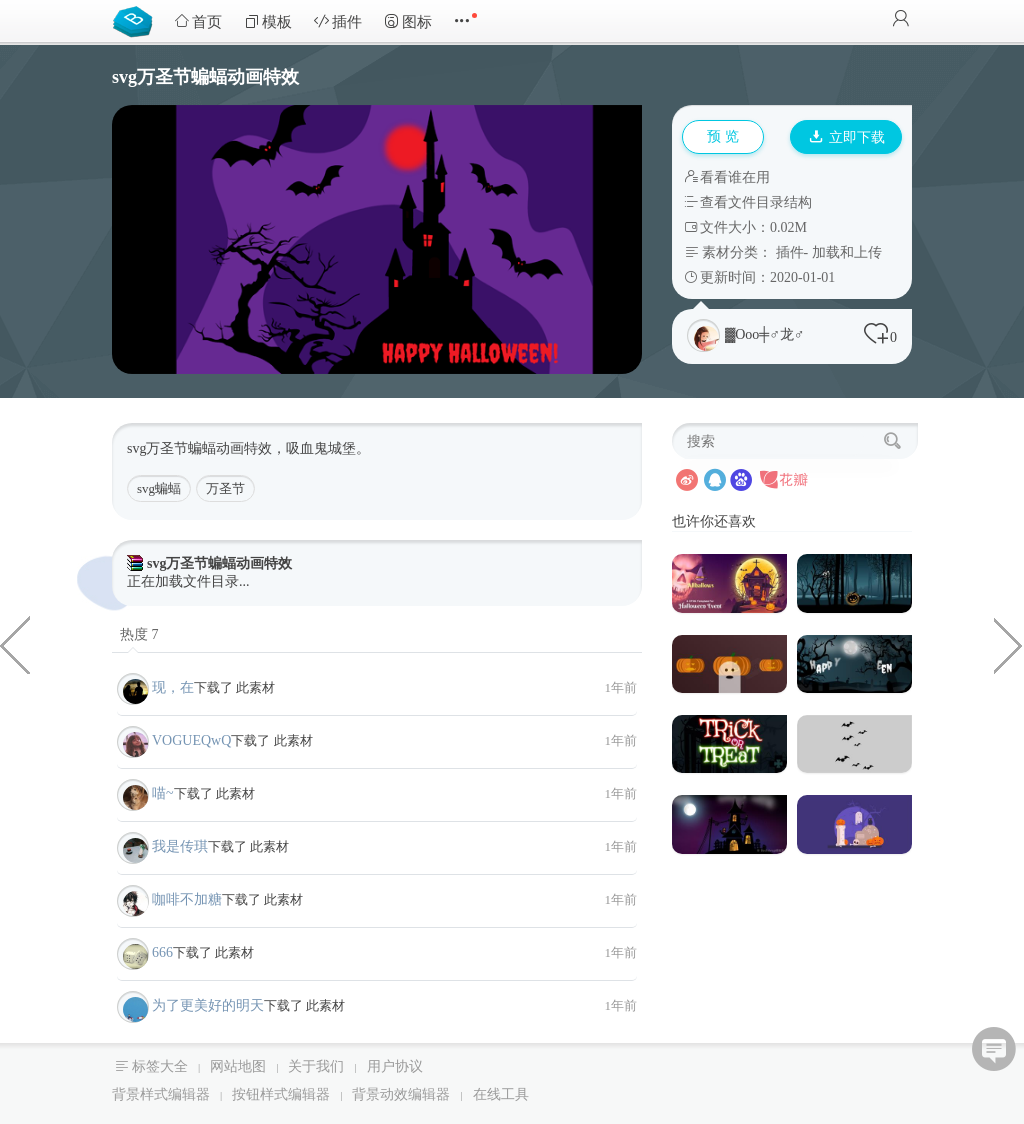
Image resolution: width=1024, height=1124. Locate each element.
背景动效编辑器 (401, 1094)
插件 (338, 21)
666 (162, 952)
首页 (198, 21)
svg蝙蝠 (159, 488)
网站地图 (238, 1066)
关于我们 (316, 1066)
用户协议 (395, 1066)
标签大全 (160, 1066)
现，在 (173, 687)
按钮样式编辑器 (281, 1094)
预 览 (723, 136)
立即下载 (847, 137)
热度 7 (139, 634)
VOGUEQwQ (191, 740)
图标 (408, 21)
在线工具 (501, 1094)
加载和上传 (847, 252)
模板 (268, 21)
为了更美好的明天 (208, 1005)
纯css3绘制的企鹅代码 (15, 644)
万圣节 (225, 488)
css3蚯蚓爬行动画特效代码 (1009, 644)
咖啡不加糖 (187, 899)
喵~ (163, 793)
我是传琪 (180, 846)
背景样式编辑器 (161, 1094)
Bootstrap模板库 (137, 20)
